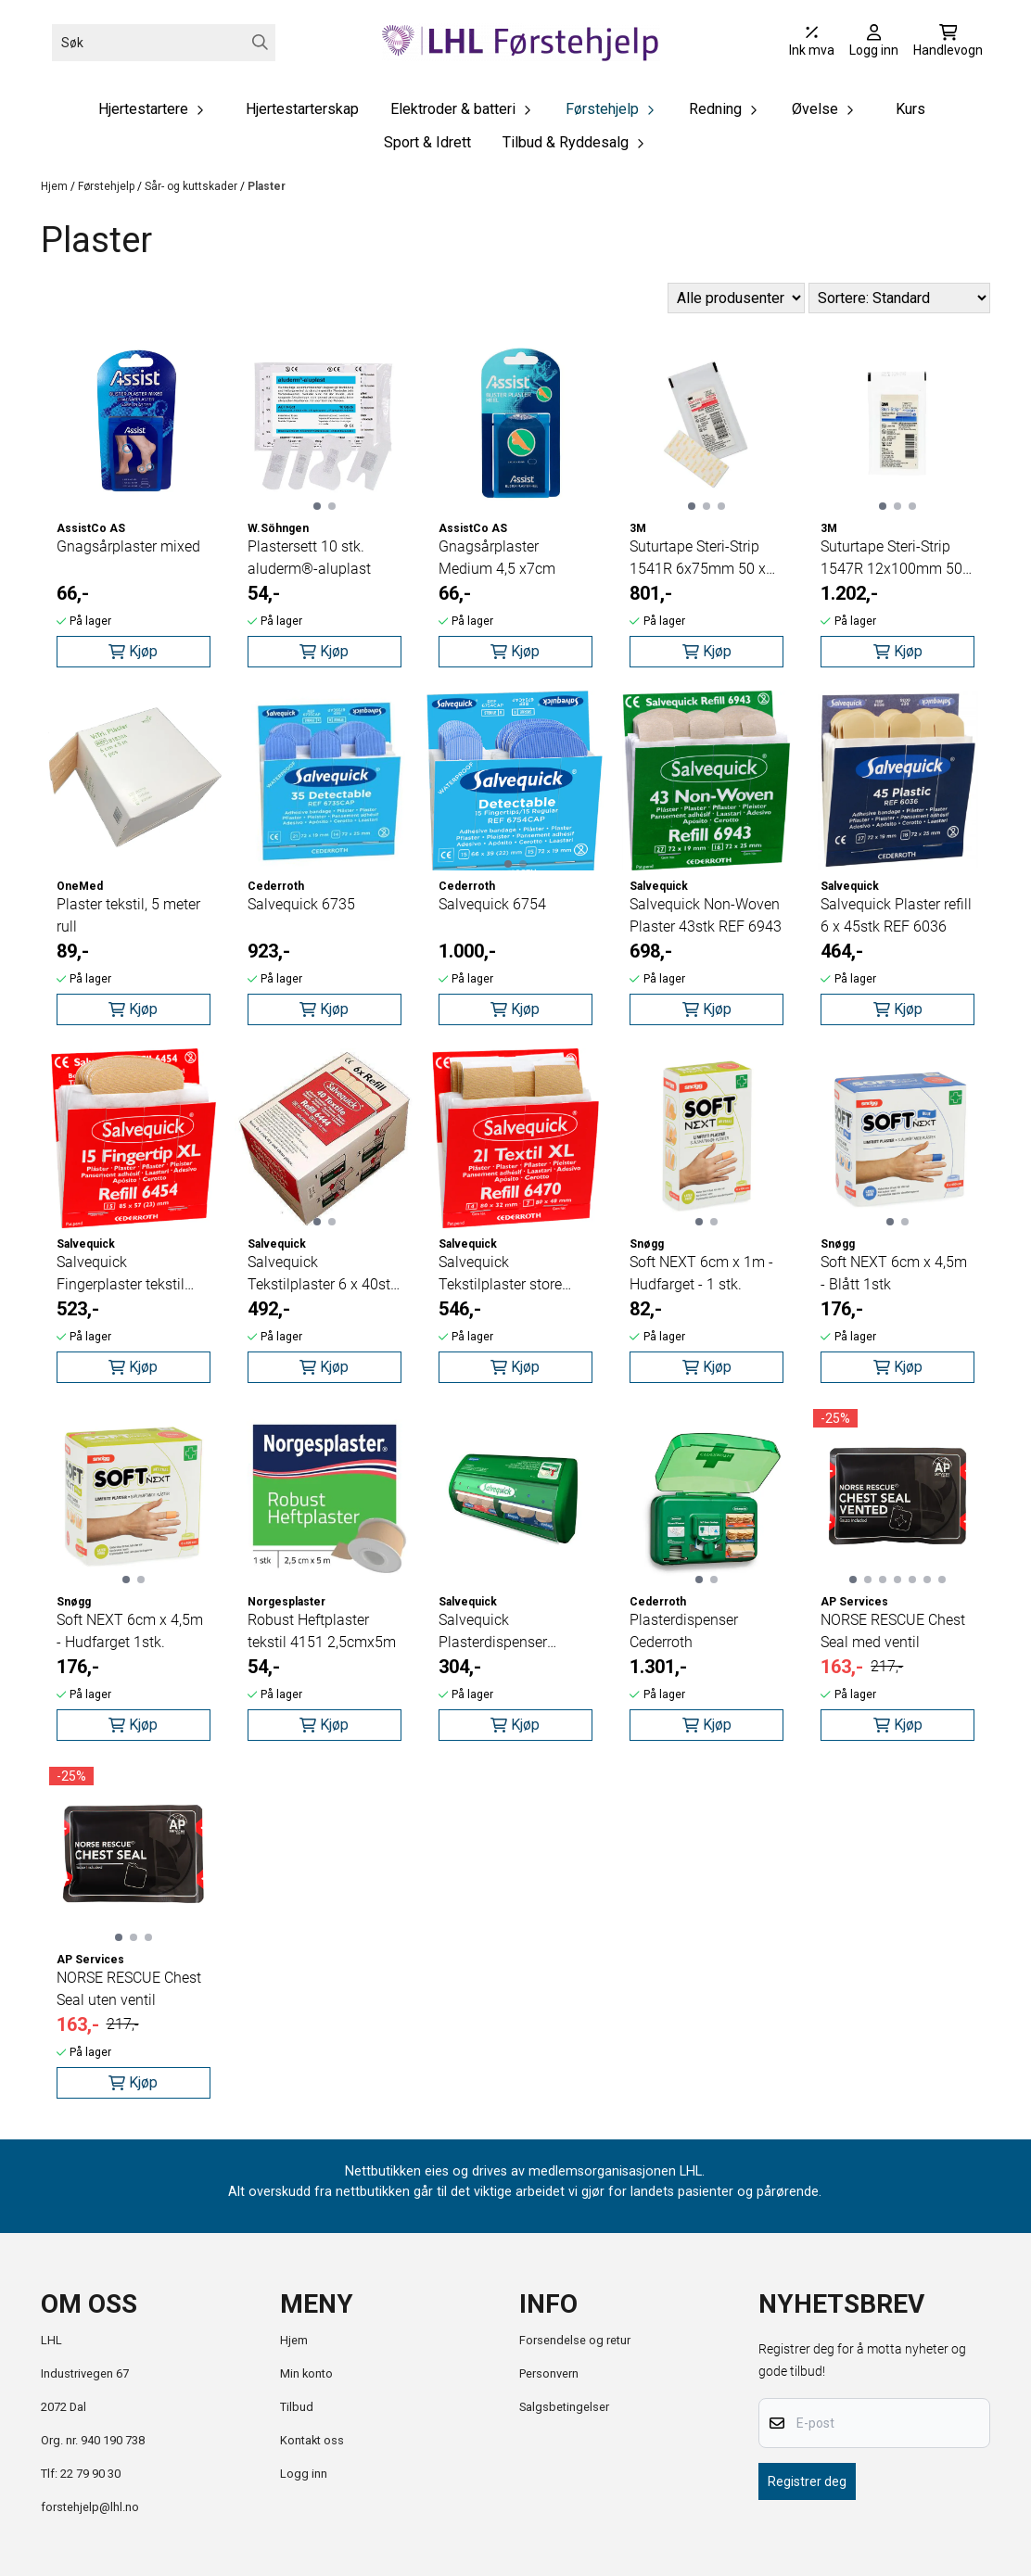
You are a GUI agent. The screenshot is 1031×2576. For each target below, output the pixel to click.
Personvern (549, 2373)
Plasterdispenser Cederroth (684, 1631)
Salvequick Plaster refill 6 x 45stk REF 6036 (896, 915)
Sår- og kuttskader (192, 186)
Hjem (55, 186)
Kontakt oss (312, 2440)
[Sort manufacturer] (736, 298)
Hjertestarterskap (302, 109)
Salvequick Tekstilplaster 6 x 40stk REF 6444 (323, 1274)
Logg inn (303, 2474)
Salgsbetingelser (564, 2407)
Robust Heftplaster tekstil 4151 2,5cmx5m (322, 1631)
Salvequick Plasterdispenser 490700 (493, 1632)
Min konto (306, 2373)
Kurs (910, 109)
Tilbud (296, 2407)
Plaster (267, 186)
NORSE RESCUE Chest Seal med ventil (893, 1631)
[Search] (260, 42)
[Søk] (163, 42)
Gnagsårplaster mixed (128, 546)
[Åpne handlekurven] (948, 43)
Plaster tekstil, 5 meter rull (128, 915)
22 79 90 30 (90, 2474)
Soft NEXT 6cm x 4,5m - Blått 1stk (894, 1273)
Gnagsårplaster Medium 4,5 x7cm (497, 557)
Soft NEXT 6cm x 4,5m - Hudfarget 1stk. (130, 1631)
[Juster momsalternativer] (812, 43)
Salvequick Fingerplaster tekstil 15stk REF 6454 (121, 1274)
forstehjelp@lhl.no (90, 2507)
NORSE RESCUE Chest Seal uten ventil (129, 1989)
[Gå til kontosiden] (874, 43)
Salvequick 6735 (301, 904)
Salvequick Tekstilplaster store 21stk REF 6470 (500, 1274)
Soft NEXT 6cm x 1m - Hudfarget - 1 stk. (701, 1273)
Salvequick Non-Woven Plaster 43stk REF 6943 (706, 915)
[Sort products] (899, 298)
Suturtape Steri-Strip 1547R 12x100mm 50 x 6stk (897, 559)
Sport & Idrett (427, 142)
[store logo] (521, 42)
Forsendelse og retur (574, 2340)
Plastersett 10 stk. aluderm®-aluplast (309, 557)
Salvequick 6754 (492, 904)
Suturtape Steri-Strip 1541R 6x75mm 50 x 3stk (698, 559)
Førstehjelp (107, 186)
